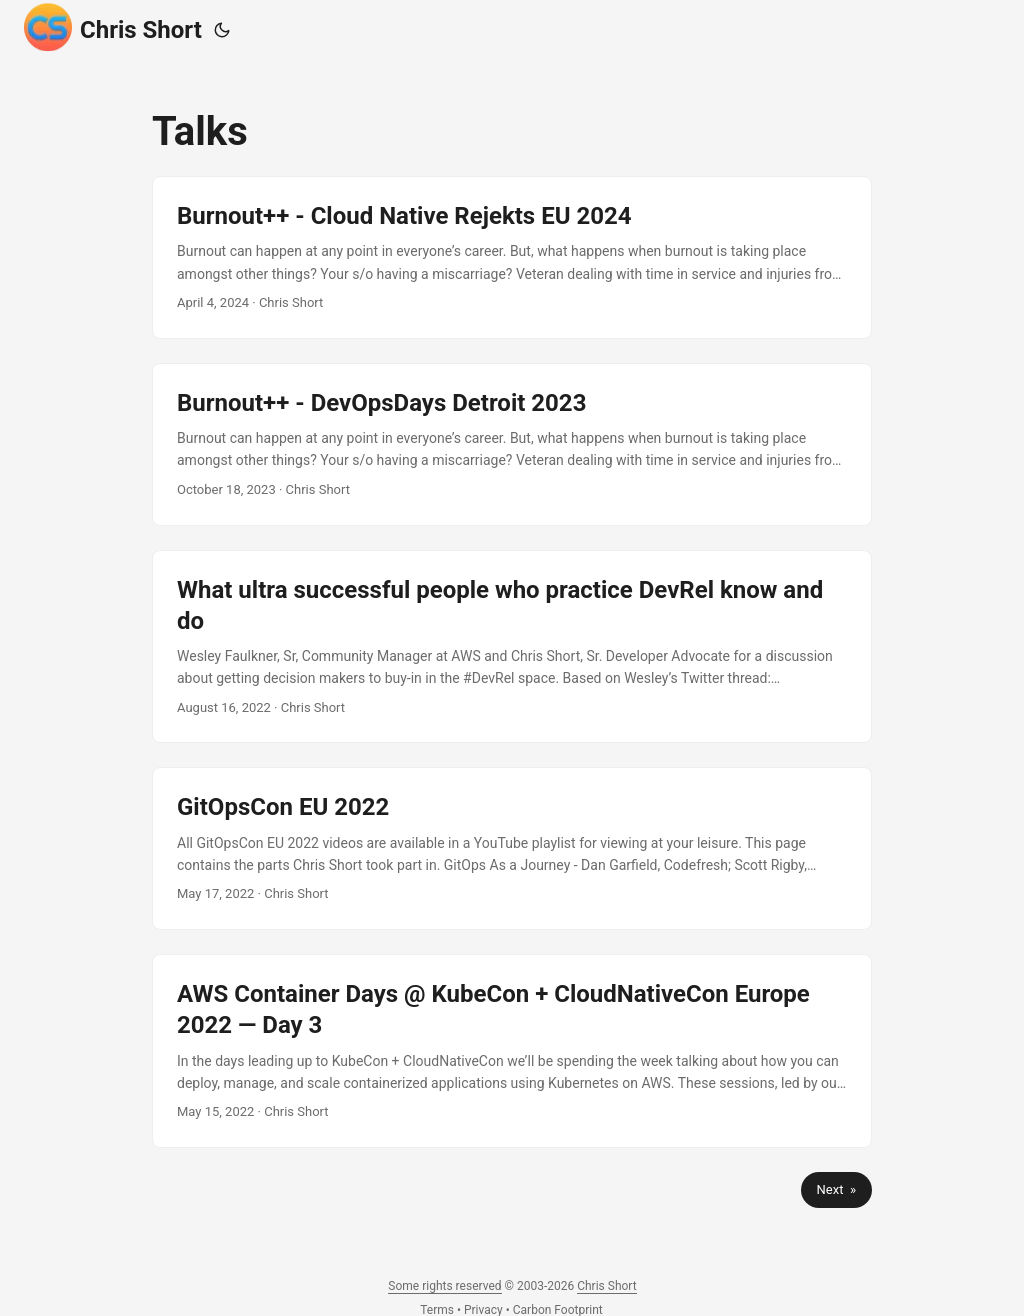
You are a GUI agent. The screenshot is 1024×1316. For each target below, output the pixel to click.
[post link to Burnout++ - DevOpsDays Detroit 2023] (512, 444)
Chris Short (113, 27)
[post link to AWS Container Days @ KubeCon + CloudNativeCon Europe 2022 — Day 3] (512, 1051)
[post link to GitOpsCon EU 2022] (512, 848)
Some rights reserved (444, 1286)
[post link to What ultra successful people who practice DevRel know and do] (512, 647)
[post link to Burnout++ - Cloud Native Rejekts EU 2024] (512, 257)
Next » (836, 1189)
